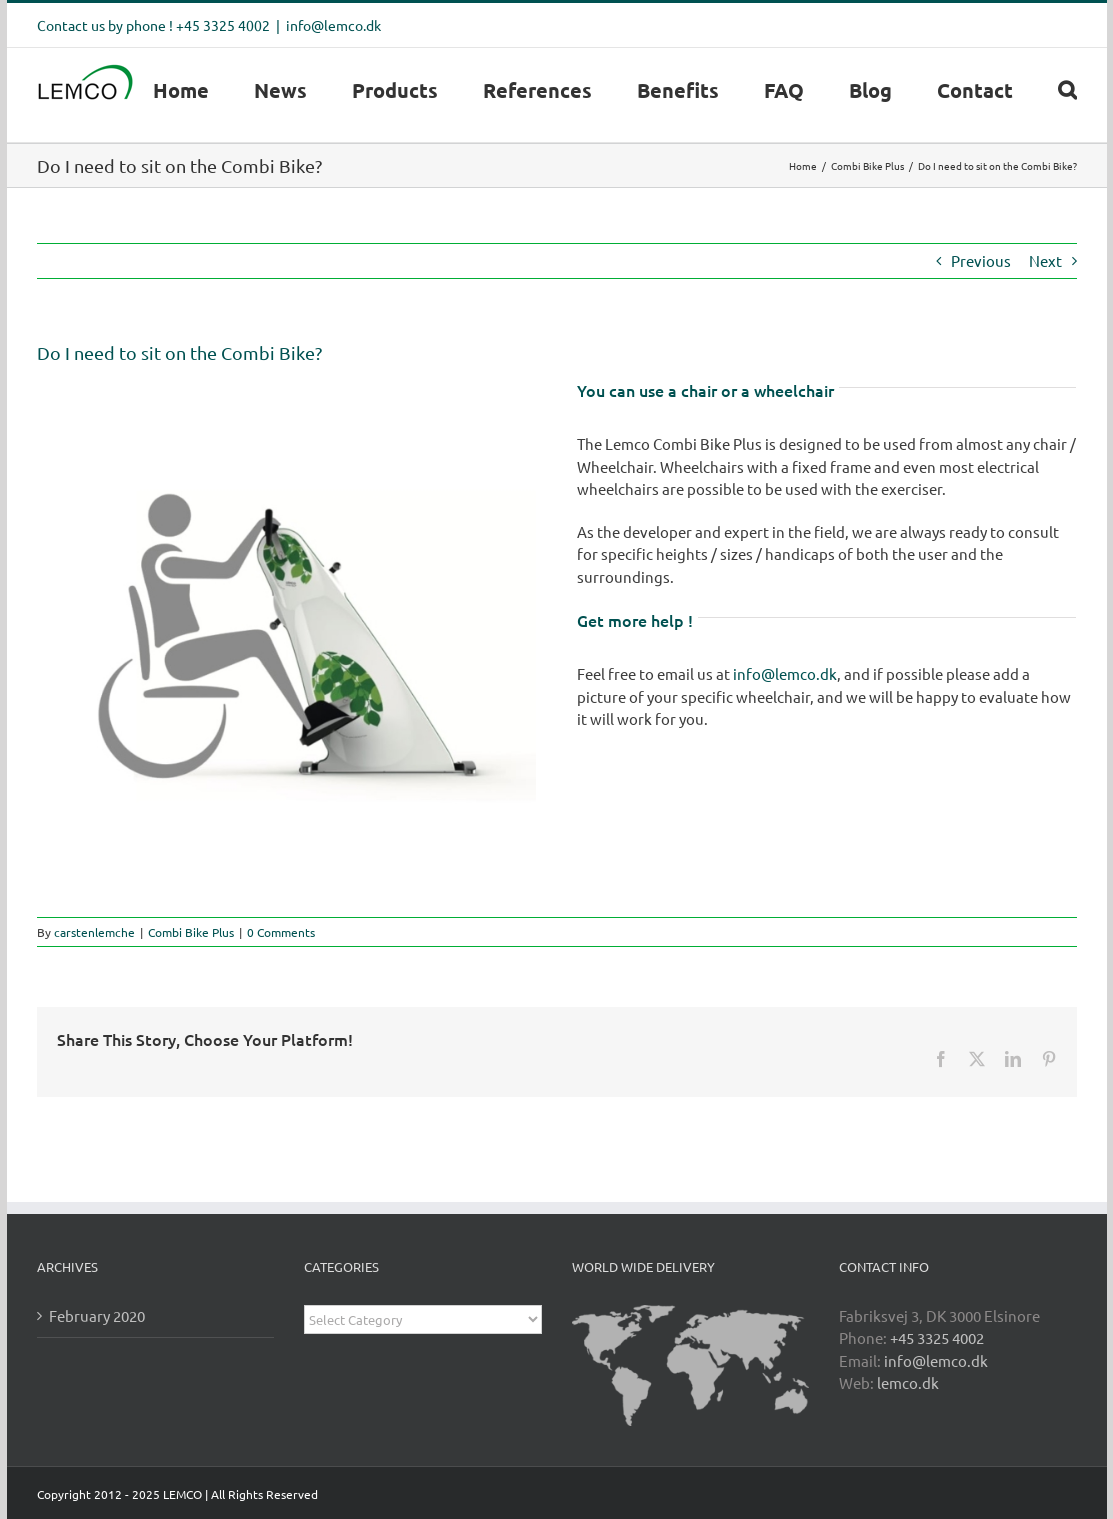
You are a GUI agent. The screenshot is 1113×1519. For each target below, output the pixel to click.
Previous (981, 260)
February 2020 (97, 1315)
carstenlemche (94, 932)
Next (1045, 260)
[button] (1067, 90)
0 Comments (281, 932)
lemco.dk (908, 1382)
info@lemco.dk (333, 25)
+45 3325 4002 (937, 1337)
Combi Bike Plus (191, 932)
